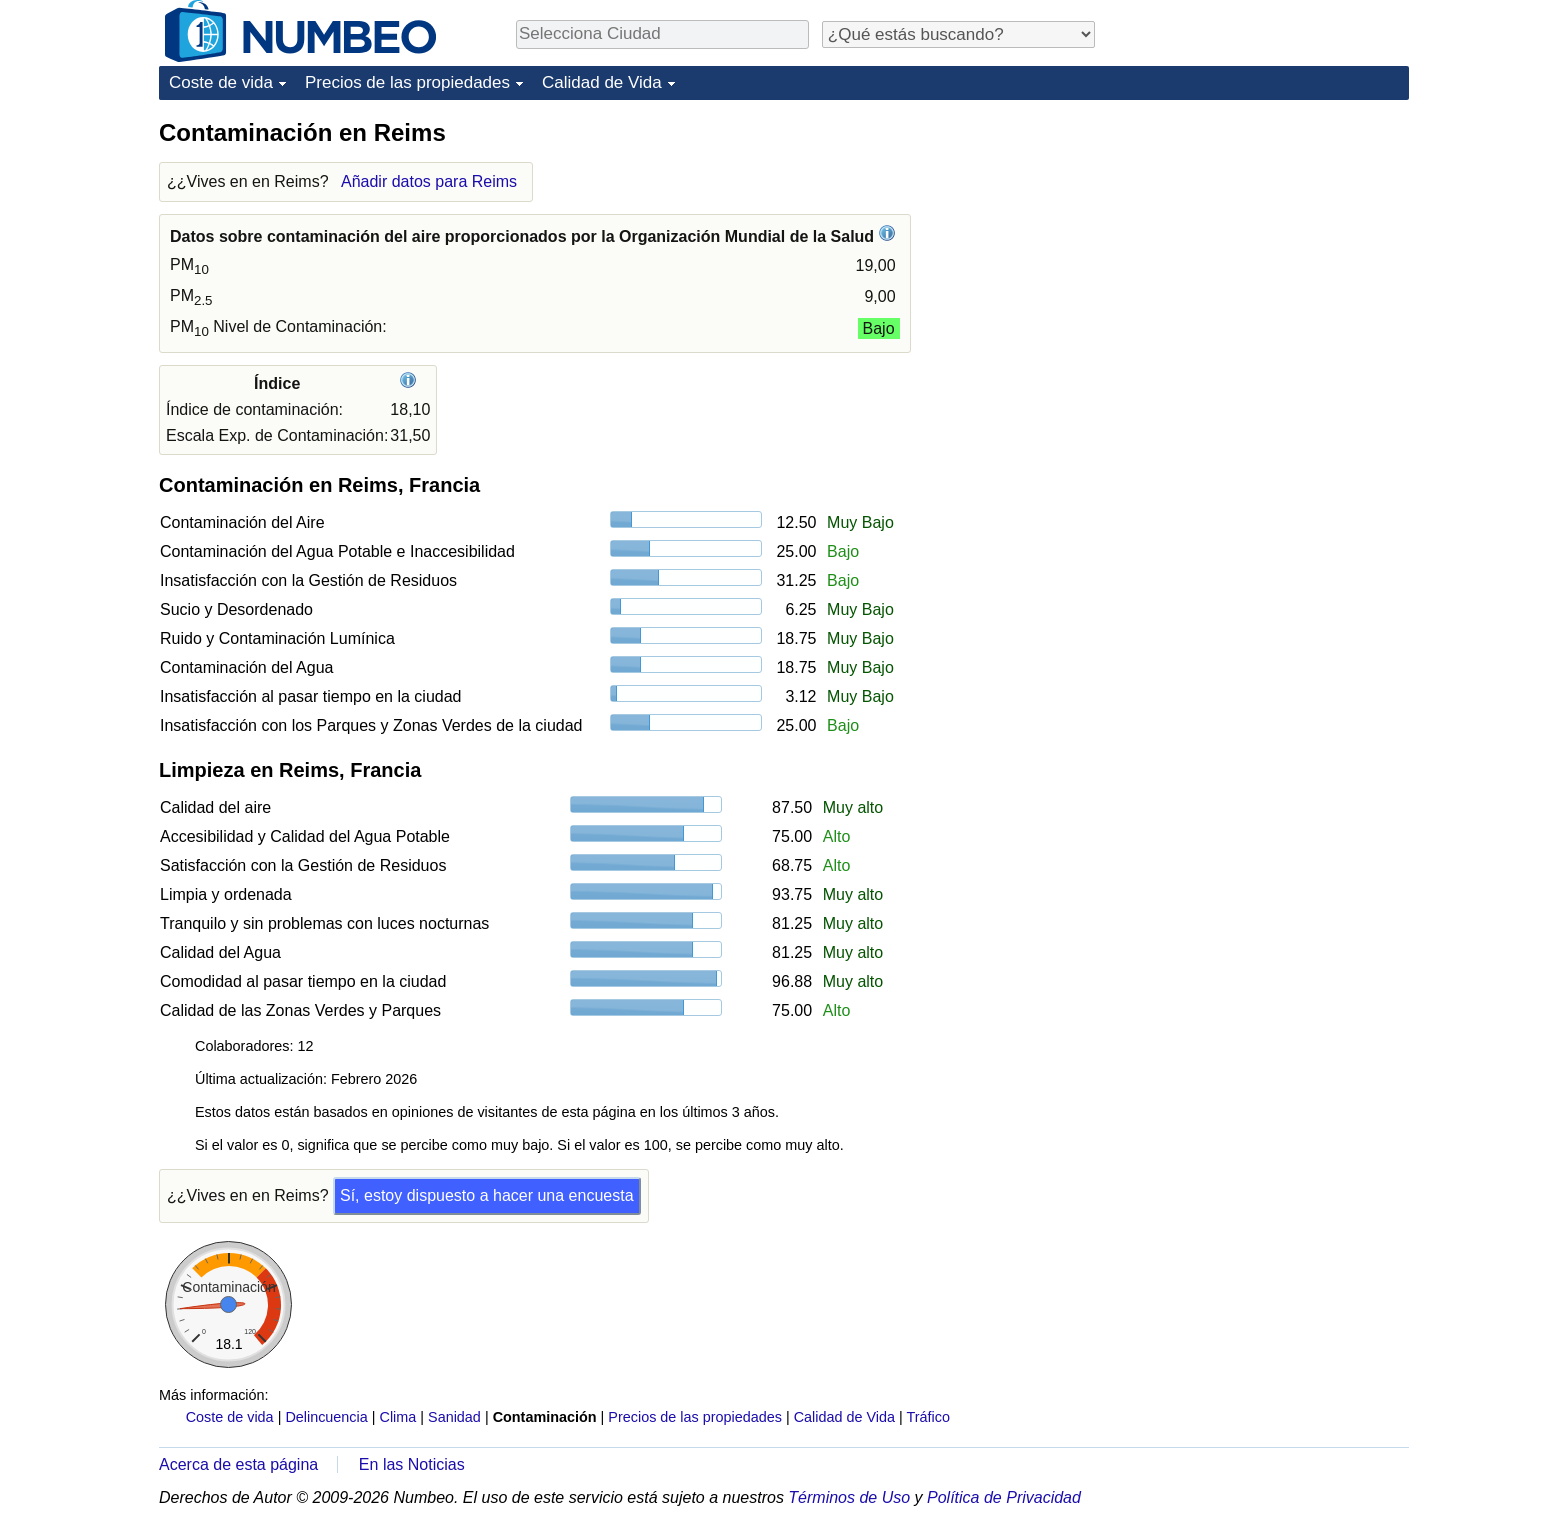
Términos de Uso (849, 1497)
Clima (398, 1417)
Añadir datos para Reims (429, 181)
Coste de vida (221, 82)
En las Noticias (412, 1464)
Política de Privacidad (1004, 1497)
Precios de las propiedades (407, 82)
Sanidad (454, 1417)
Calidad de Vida (602, 82)
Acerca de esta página (238, 1464)
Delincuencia (326, 1417)
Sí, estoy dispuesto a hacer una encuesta (487, 1195)
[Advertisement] (1259, 242)
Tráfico (928, 1417)
